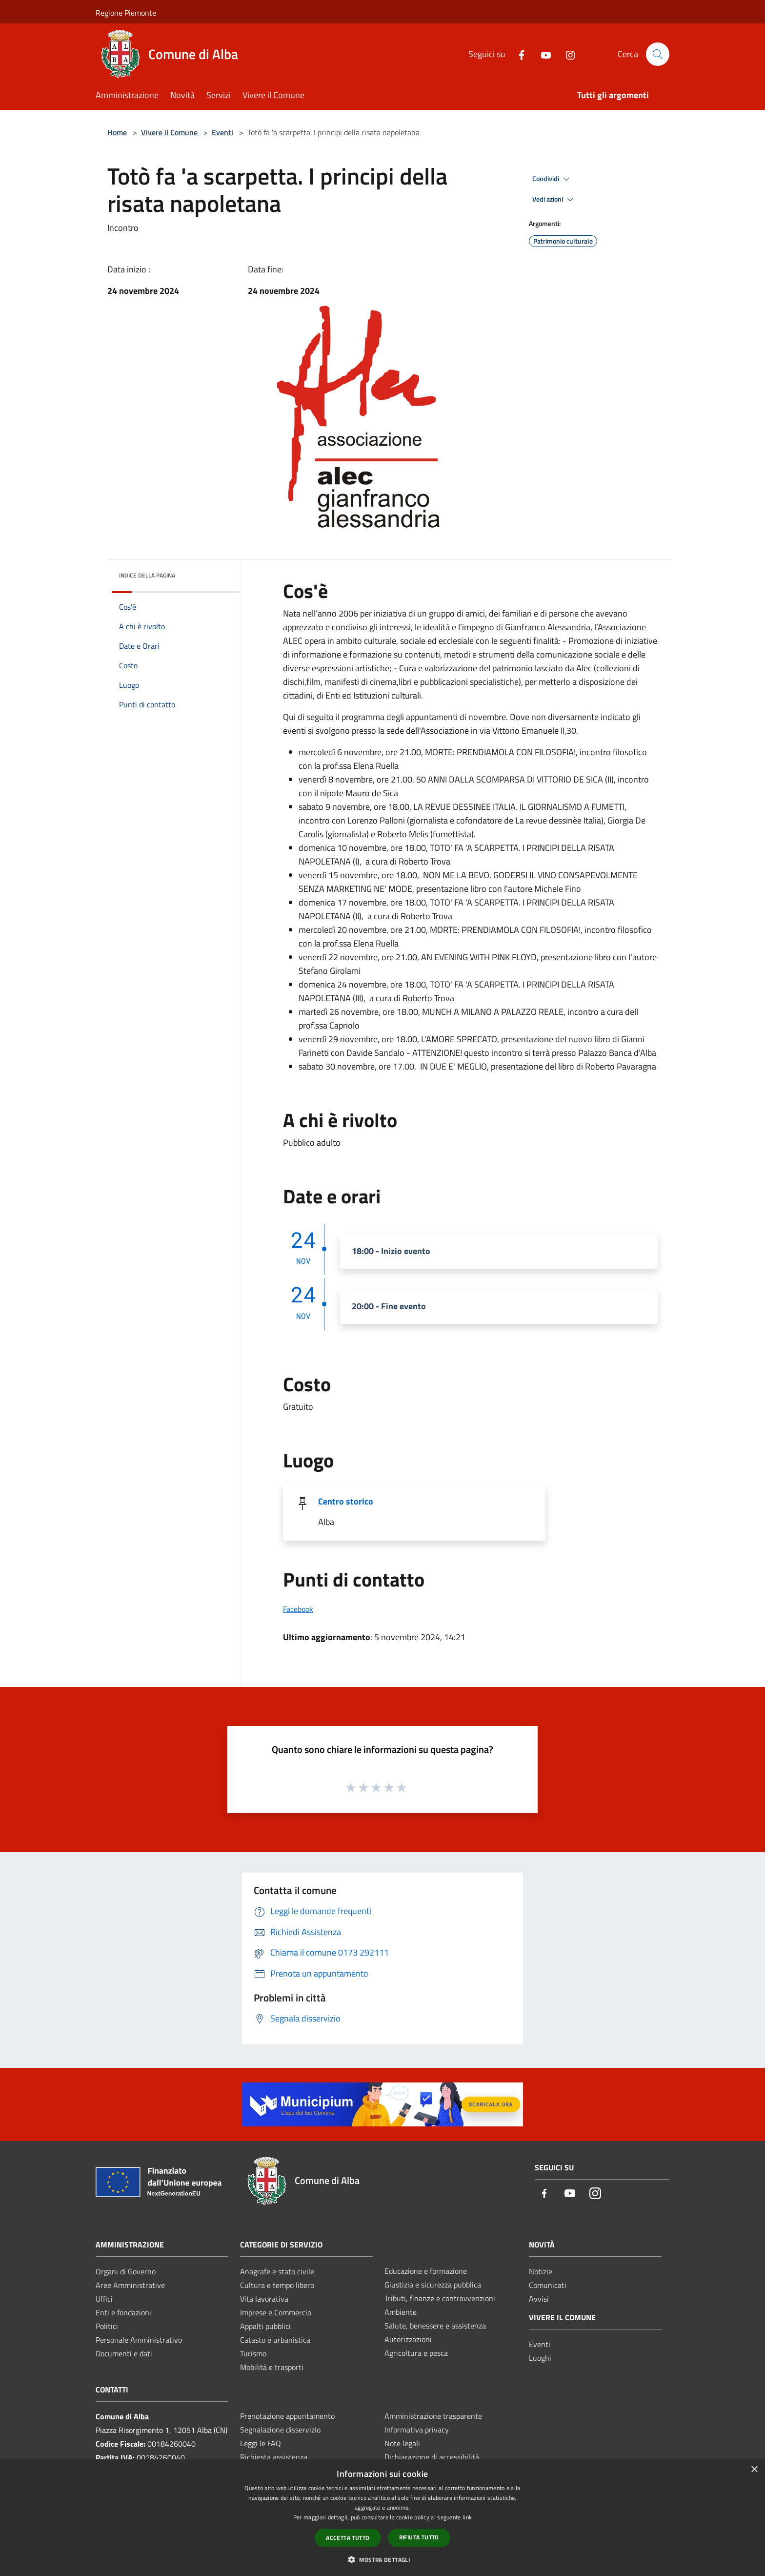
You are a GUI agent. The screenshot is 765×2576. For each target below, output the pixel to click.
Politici (107, 2326)
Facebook (298, 1609)
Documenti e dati (124, 2353)
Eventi (222, 132)
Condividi (552, 179)
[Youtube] (542, 54)
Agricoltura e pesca (416, 2353)
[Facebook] (517, 54)
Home (117, 132)
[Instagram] (566, 54)
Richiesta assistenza (273, 2457)
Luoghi (540, 2358)
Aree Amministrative (130, 2285)
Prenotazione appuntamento (287, 2416)
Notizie (540, 2271)
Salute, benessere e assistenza (435, 2325)
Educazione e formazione (425, 2271)
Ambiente (400, 2312)
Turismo (253, 2353)
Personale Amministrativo (139, 2340)
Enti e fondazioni (123, 2312)
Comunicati (547, 2285)
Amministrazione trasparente (433, 2416)
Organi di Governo (126, 2271)
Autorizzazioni (408, 2339)
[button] (382, 2559)
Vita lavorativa (264, 2299)
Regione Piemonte (126, 13)
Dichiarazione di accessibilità (431, 2457)
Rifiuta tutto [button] (419, 2537)
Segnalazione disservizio (280, 2429)
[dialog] (382, 2517)
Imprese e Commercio (275, 2312)
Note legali (402, 2443)
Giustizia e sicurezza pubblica (432, 2284)
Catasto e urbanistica (275, 2340)
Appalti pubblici (265, 2326)
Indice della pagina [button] (147, 575)
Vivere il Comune (170, 132)
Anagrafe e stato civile (277, 2271)
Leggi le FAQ (260, 2443)
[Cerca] (657, 54)
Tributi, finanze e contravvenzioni (439, 2298)
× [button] (754, 2469)
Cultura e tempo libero (277, 2285)
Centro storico (345, 1501)
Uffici (104, 2299)
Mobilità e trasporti (271, 2367)
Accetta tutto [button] (347, 2537)
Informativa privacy (416, 2429)
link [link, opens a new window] (467, 2517)
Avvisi (539, 2299)
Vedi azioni (554, 200)
